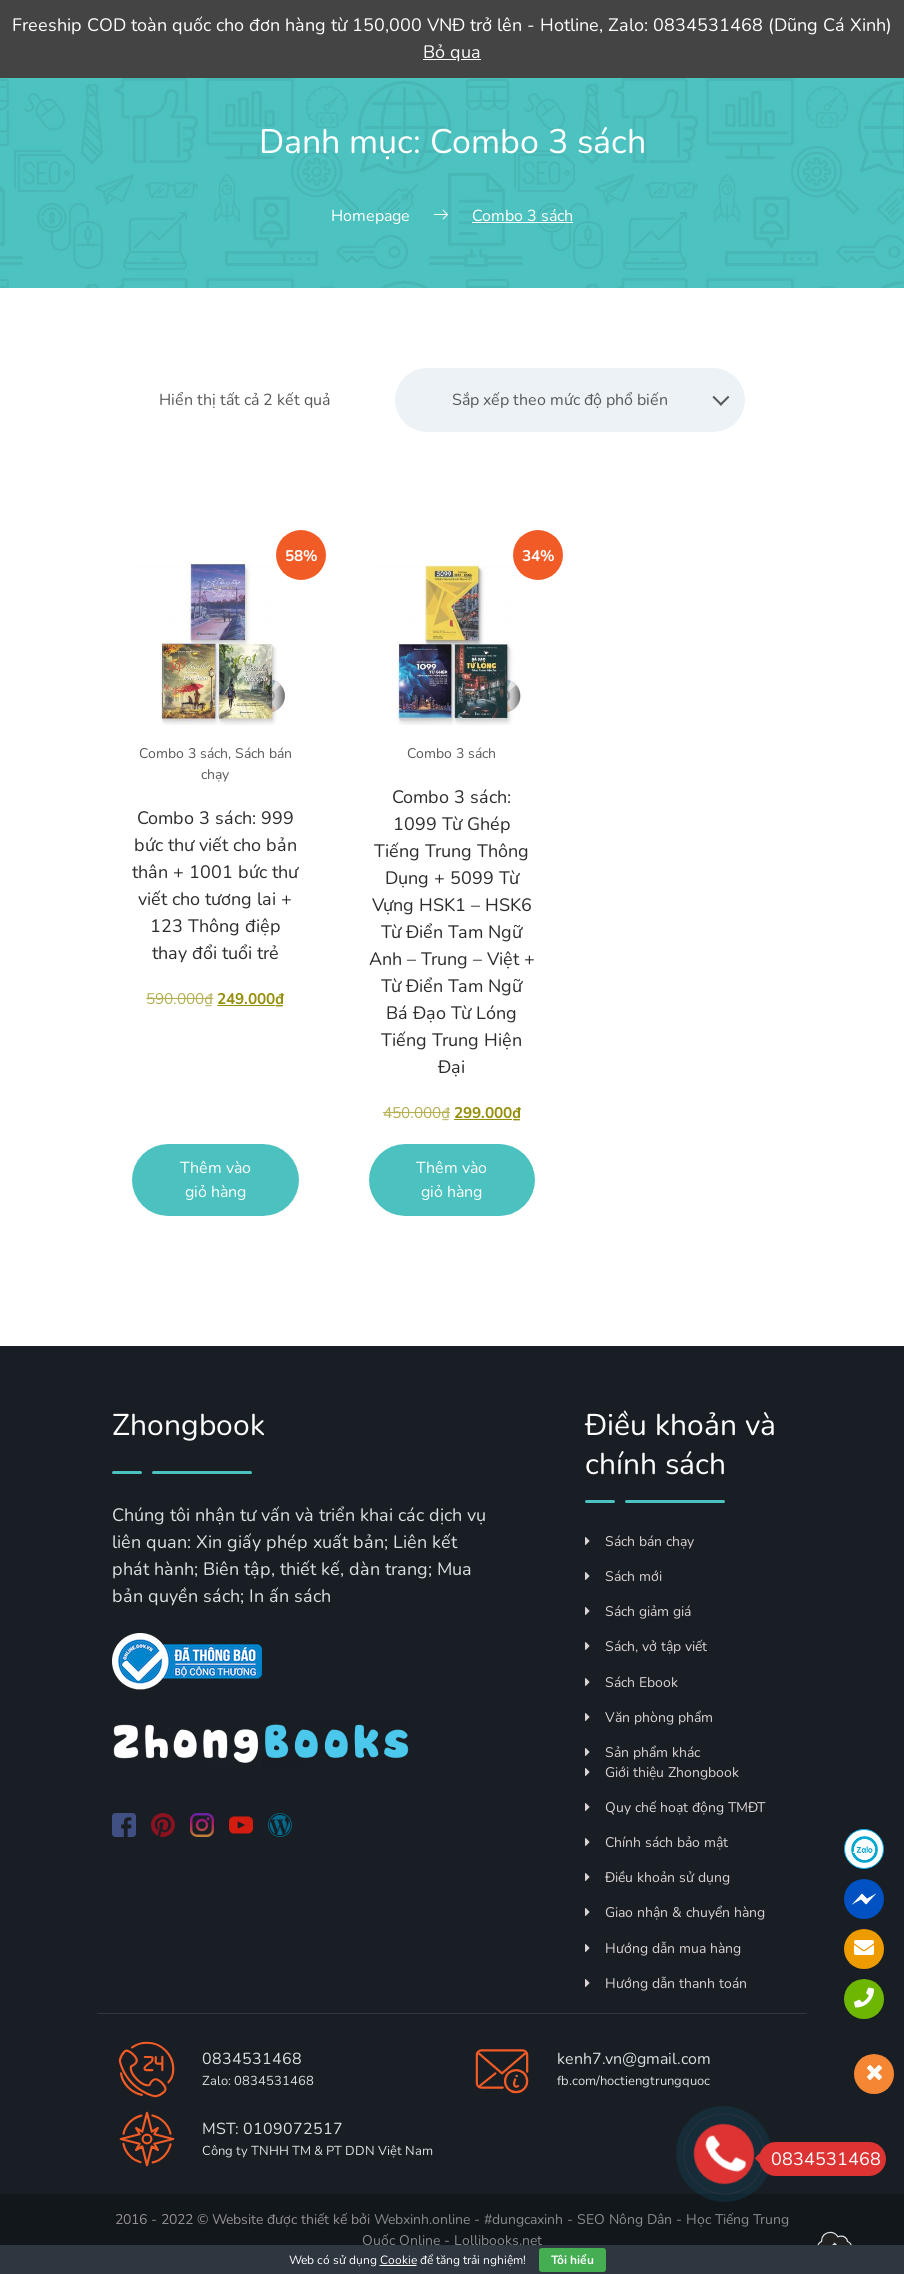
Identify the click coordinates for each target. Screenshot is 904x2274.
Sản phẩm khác (642, 1752)
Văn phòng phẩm (649, 1717)
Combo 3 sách (183, 753)
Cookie (398, 2260)
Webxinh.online (422, 2219)
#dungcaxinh (523, 2219)
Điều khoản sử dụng (657, 1877)
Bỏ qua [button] (452, 52)
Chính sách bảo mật (656, 1842)
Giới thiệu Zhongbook (662, 1772)
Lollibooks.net (498, 2240)
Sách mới (623, 1576)
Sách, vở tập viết (646, 1646)
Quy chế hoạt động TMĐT (675, 1807)
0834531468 (252, 2059)
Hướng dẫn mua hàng (663, 1948)
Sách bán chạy (639, 1541)
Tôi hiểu (572, 2260)
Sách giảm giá (638, 1611)
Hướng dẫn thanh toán (666, 1983)
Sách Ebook (631, 1682)
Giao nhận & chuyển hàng (675, 1912)
